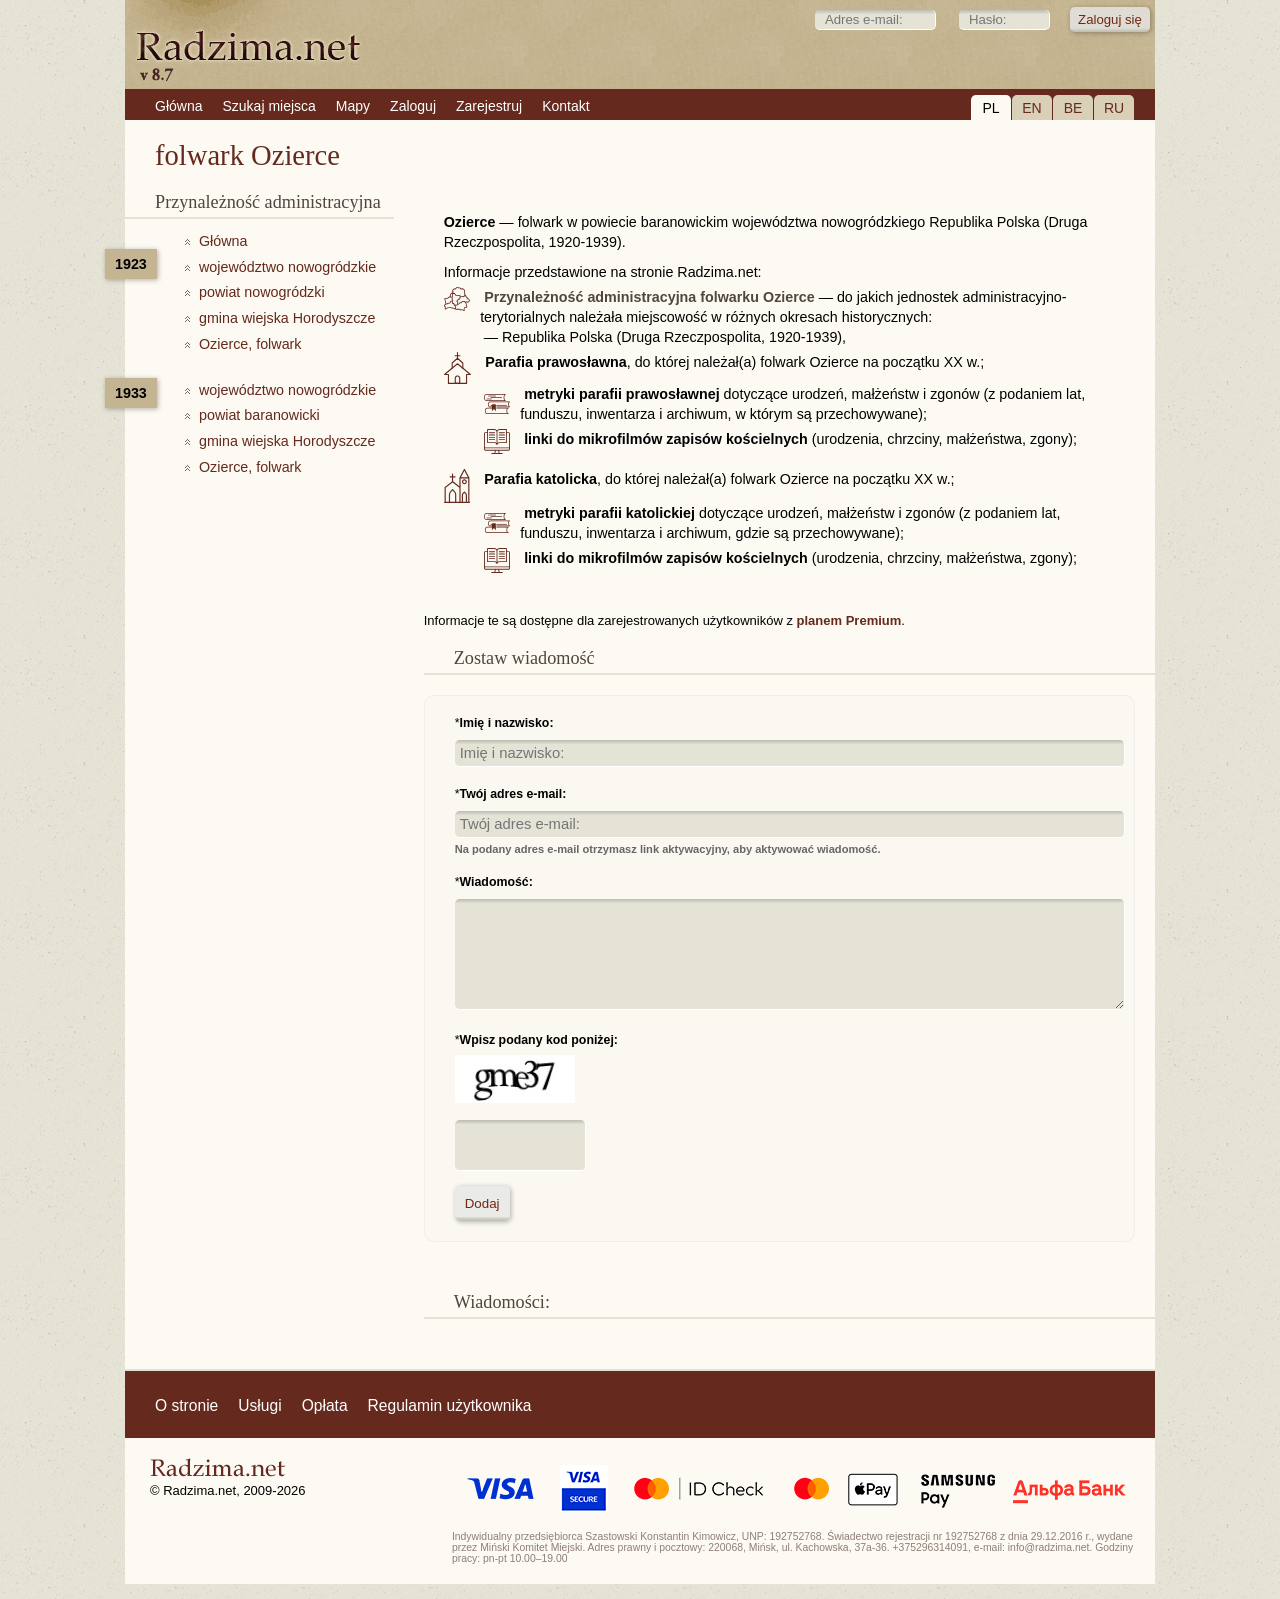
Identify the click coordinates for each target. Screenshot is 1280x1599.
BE (1073, 108)
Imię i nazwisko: (507, 723)
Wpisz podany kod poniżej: (539, 1040)
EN (1031, 108)
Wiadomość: (496, 882)
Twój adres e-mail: (513, 794)
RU (1114, 108)
